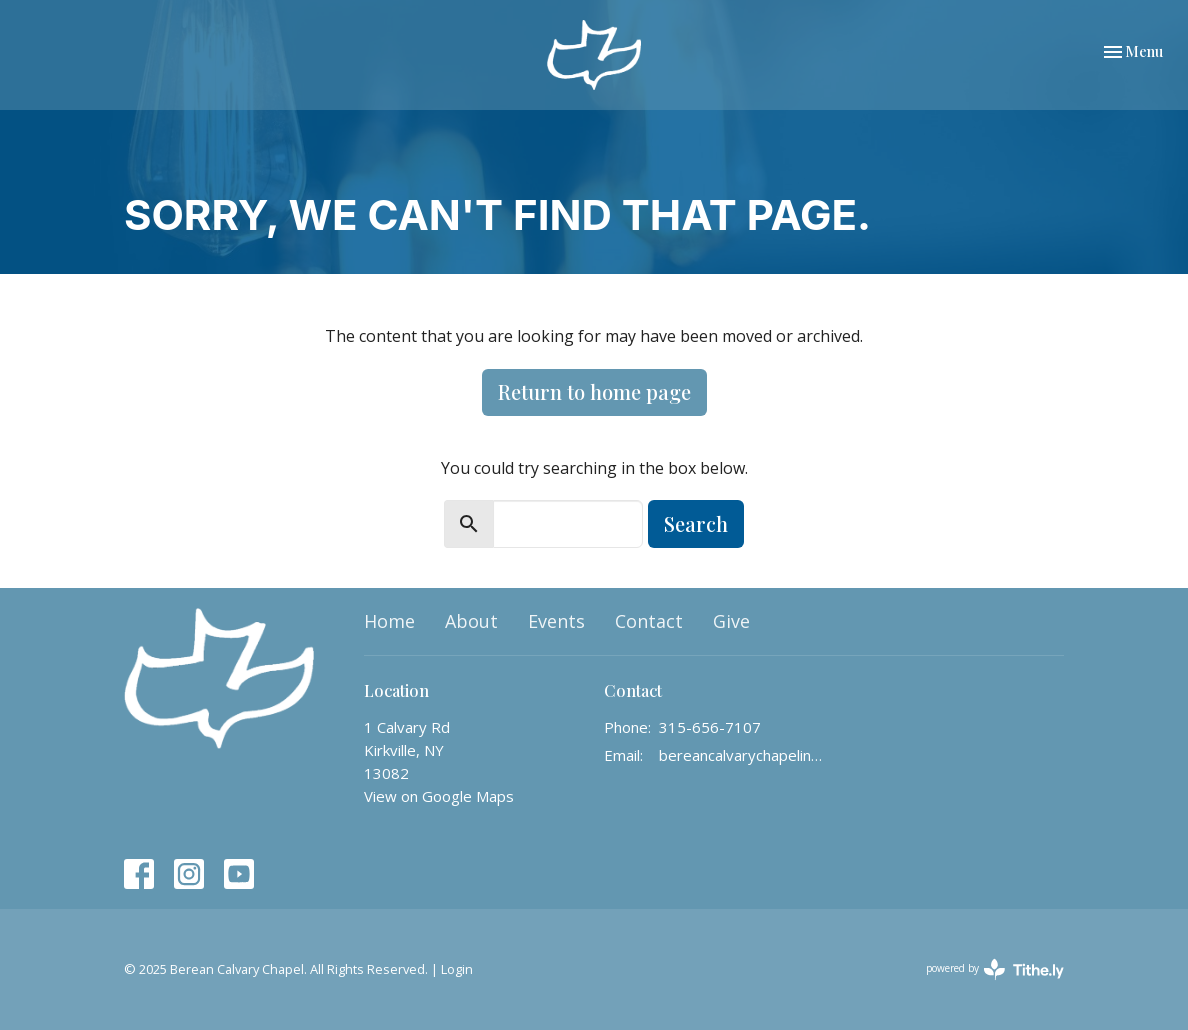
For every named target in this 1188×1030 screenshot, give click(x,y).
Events (556, 621)
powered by (995, 969)
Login (457, 969)
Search (696, 523)
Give (731, 621)
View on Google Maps (439, 796)
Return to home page (594, 391)
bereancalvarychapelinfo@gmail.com (741, 755)
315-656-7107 (710, 727)
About (471, 621)
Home (389, 621)
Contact (649, 621)
